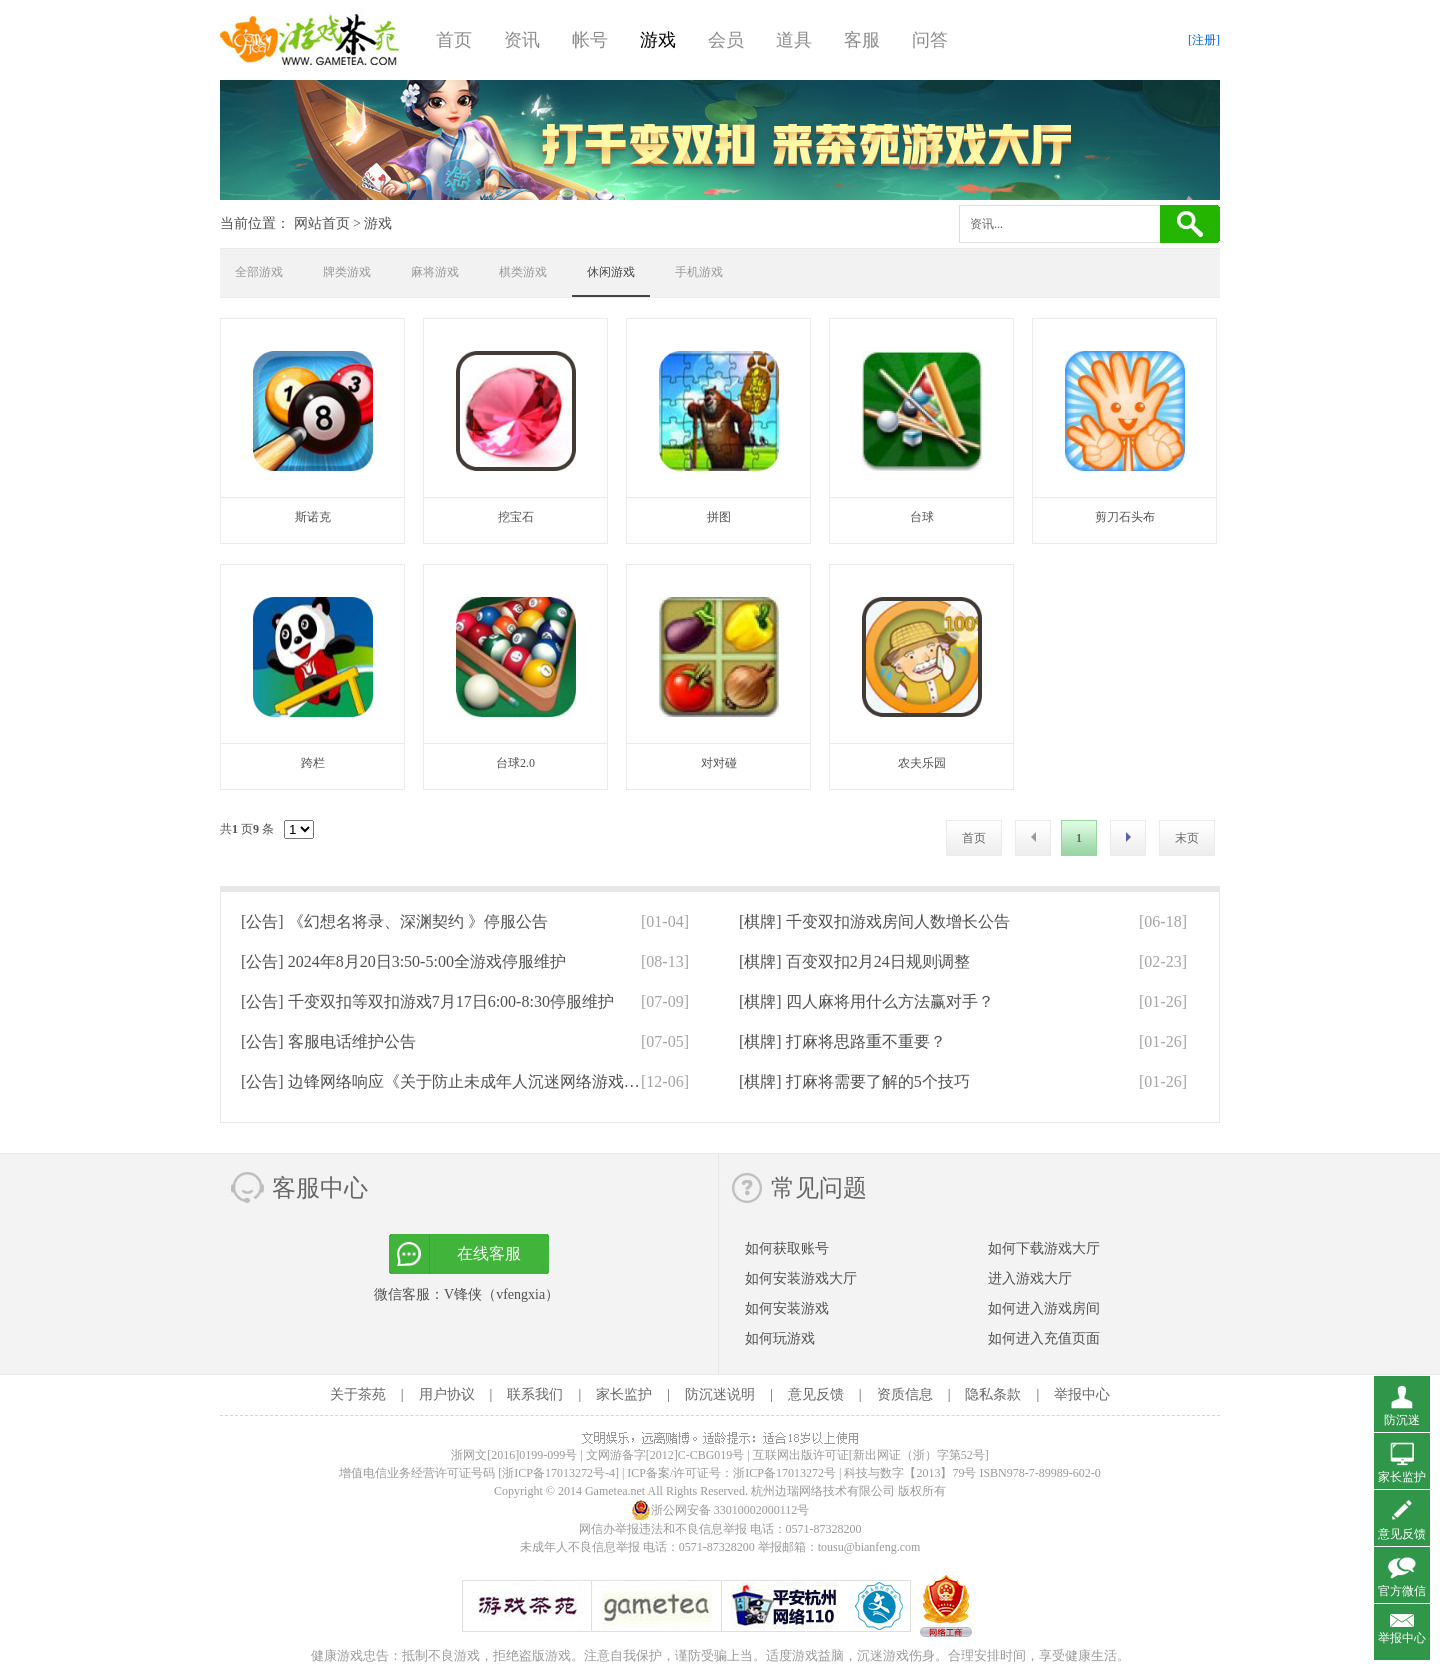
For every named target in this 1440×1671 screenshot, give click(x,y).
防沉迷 (1402, 1420)
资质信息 (905, 1394)
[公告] (394, 921)
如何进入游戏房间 (1044, 1308)
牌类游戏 (347, 272)
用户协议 (447, 1394)
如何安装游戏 (787, 1308)
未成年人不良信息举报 (581, 1547)
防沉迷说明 (720, 1394)
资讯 (522, 40)
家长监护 (624, 1394)
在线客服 (489, 1253)
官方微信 (1402, 1591)
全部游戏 (259, 272)
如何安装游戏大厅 (801, 1278)
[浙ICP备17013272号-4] (558, 1473)
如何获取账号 (787, 1248)
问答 (930, 40)
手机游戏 (699, 272)
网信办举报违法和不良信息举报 (663, 1529)
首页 (454, 40)
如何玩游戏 (780, 1338)
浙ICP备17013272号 (784, 1473)
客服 (862, 40)
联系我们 (535, 1394)
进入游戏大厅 (1030, 1278)
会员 (726, 40)
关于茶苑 (358, 1394)
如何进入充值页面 (1044, 1338)
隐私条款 (993, 1394)
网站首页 (322, 223)
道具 (794, 40)
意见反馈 (816, 1394)
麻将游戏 (435, 272)
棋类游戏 (523, 272)
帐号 (590, 40)
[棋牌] (874, 921)
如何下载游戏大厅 (1044, 1248)
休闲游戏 (611, 272)
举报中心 (1082, 1394)
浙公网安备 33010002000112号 (720, 1510)
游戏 (658, 40)
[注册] (1204, 40)
